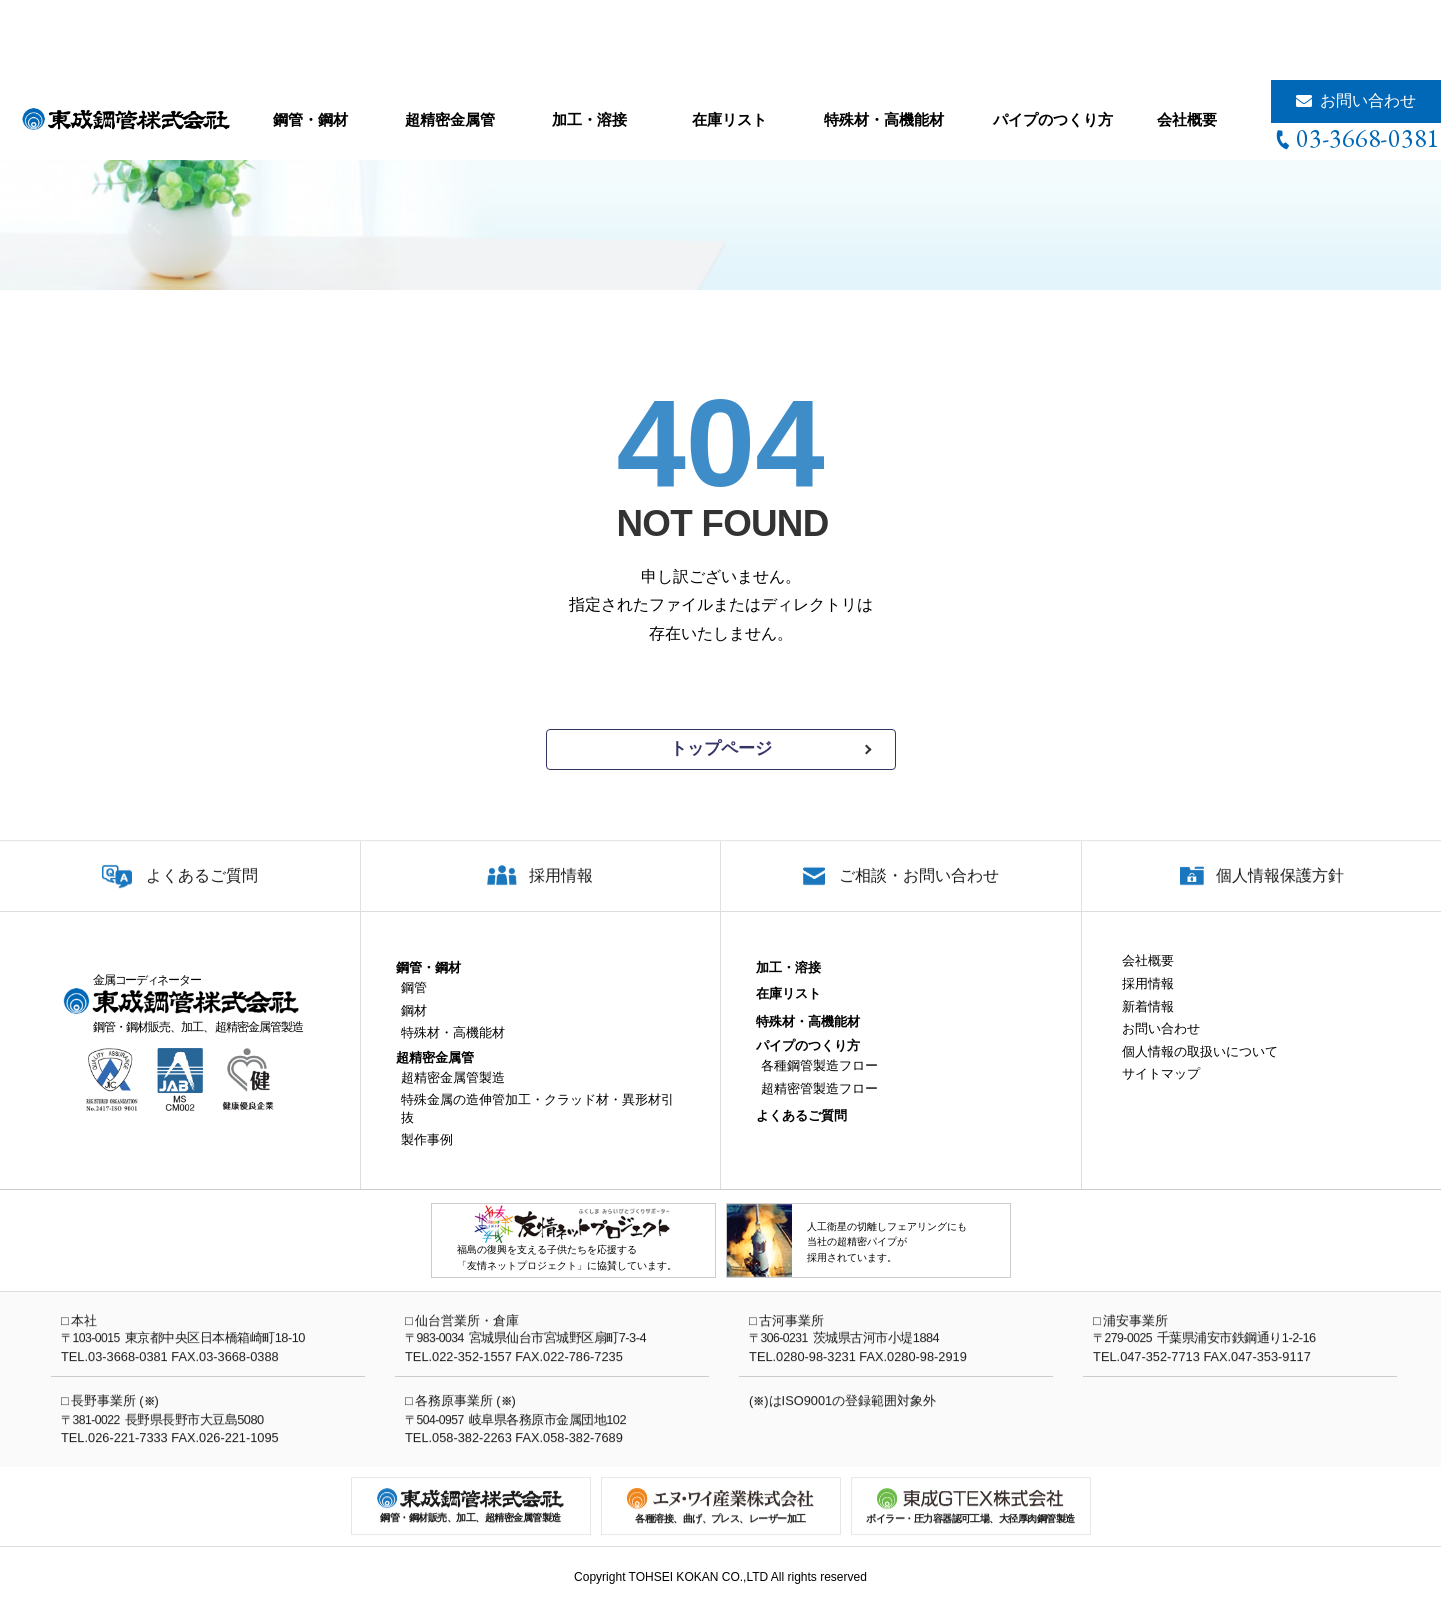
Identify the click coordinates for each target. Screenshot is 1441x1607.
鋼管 (414, 1003)
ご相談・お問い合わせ (919, 891)
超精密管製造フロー (819, 1103)
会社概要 (1187, 119)
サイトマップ (1161, 1089)
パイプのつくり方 (1053, 119)
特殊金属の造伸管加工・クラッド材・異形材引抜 (537, 1124)
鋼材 (414, 1025)
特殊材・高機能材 (884, 119)
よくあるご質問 (202, 891)
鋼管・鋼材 (310, 119)
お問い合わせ (1368, 100)
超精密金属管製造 (453, 1092)
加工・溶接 (589, 119)
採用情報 (561, 891)
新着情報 (1148, 1021)
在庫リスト (729, 119)
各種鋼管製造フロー (819, 1081)
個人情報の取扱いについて (1200, 1066)
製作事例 (427, 1155)
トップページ (721, 748)
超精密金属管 (450, 119)
